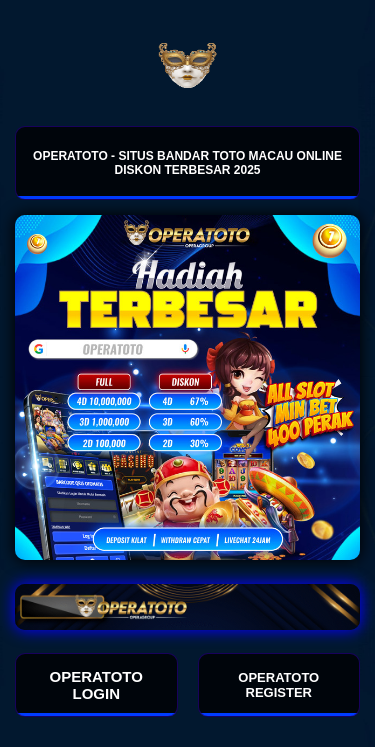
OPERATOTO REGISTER (278, 685)
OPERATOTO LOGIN (96, 685)
